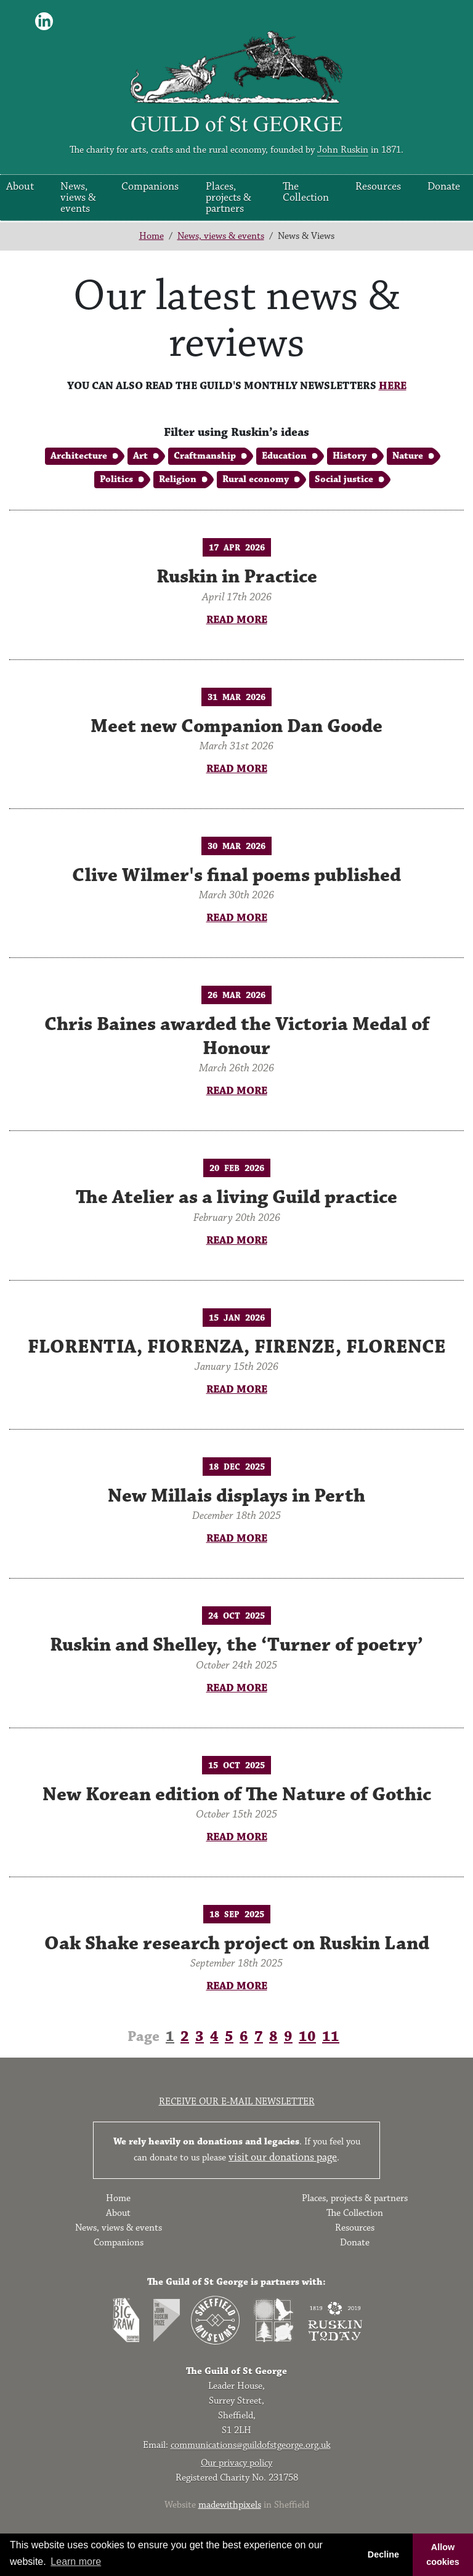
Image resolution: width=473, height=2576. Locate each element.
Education (284, 456)
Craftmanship (205, 456)
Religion (177, 479)
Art (140, 456)
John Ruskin (342, 150)
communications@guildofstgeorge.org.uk (251, 2445)
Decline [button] (383, 2554)
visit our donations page (282, 2157)
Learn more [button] (76, 2561)
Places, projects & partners (228, 197)
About (20, 186)
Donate (443, 186)
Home (151, 236)
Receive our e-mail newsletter (237, 2101)
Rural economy (255, 479)
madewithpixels (229, 2505)
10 (307, 2036)
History (349, 456)
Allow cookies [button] (442, 2554)
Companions (150, 186)
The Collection (306, 192)
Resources (378, 186)
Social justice (344, 479)
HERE (392, 386)
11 (330, 2036)
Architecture (79, 456)
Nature (407, 456)
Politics (116, 479)
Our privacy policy (236, 2463)
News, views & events (78, 197)
